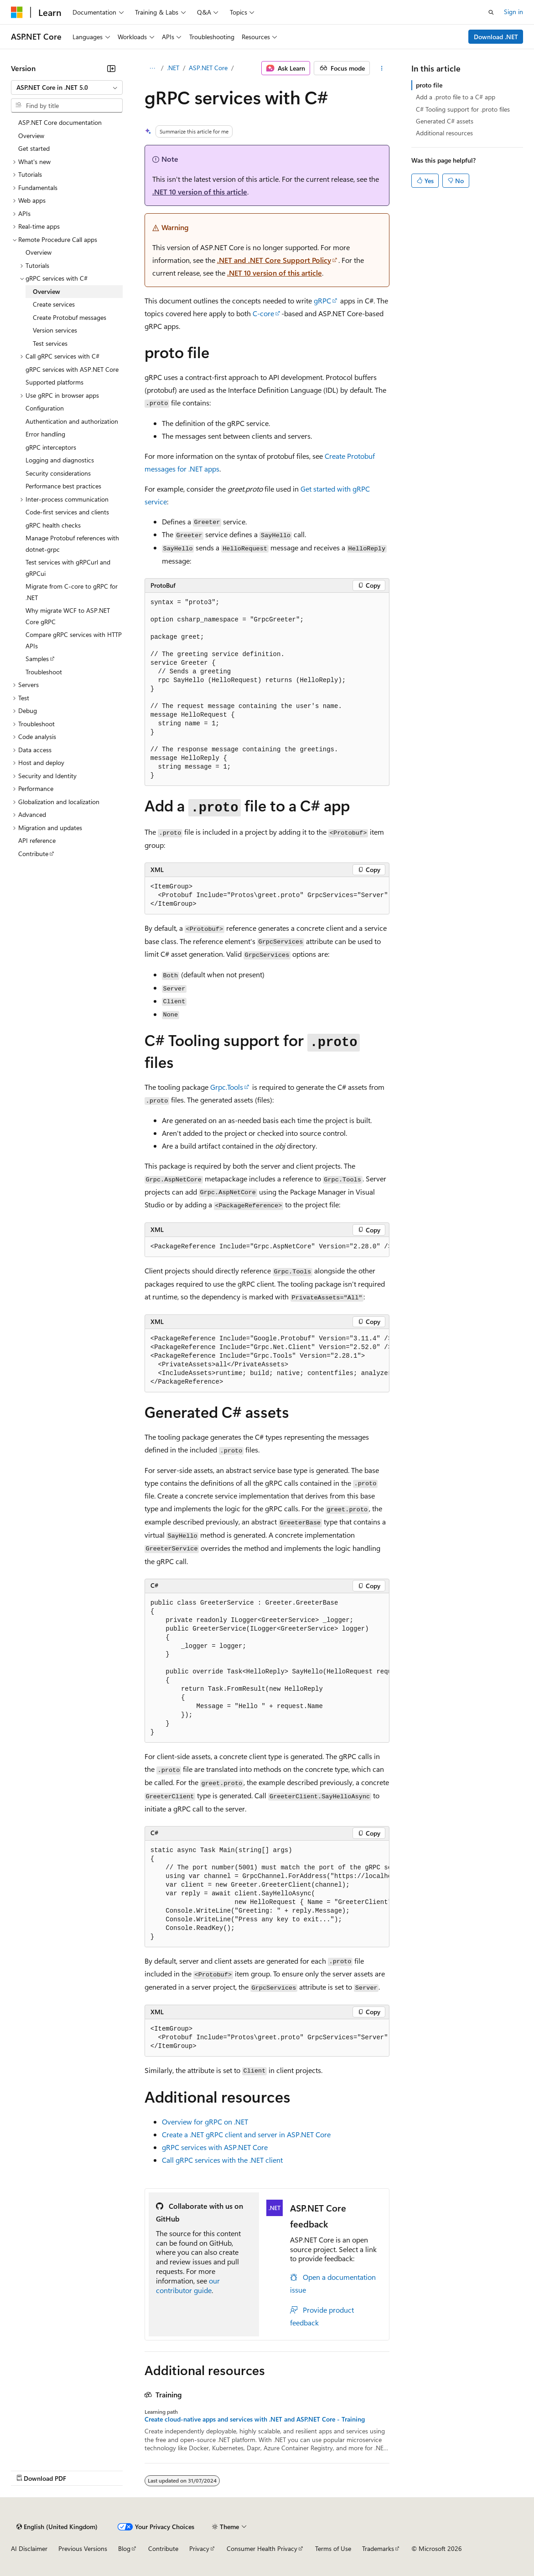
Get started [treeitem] (34, 148)
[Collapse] (111, 68)
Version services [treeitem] (55, 330)
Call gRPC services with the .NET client (222, 2160)
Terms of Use (333, 2548)
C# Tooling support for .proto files (463, 109)
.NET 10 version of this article (199, 191)
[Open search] (491, 12)
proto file (429, 85)
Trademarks (378, 2548)
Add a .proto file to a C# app (455, 96)
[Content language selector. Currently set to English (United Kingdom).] (57, 2527)
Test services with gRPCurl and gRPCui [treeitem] (68, 568)
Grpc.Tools (226, 1087)
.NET (173, 67)
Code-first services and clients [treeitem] (67, 512)
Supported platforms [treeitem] (54, 382)
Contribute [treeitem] (33, 853)
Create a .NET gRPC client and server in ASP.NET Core (246, 2134)
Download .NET (496, 36)
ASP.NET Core (208, 67)
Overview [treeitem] (31, 135)
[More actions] (381, 68)
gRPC (322, 300)
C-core (263, 313)
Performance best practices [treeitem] (63, 486)
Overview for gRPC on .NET (205, 2121)
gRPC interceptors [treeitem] (51, 447)
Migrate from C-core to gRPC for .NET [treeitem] (72, 592)
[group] (267, 895)
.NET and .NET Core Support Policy (274, 260)
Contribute (163, 2548)
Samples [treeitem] (37, 658)
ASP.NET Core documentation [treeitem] (60, 122)
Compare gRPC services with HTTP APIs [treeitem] (74, 640)
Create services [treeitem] (54, 304)
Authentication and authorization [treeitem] (72, 421)
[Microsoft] (17, 12)
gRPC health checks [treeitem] (53, 525)
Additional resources (444, 132)
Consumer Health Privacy (262, 2548)
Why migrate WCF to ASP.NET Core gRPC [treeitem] (68, 616)
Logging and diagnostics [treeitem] (60, 460)
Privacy (199, 2548)
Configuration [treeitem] (45, 408)
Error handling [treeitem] (45, 434)
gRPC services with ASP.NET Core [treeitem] (72, 369)
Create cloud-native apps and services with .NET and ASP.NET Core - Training (255, 2419)
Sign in (513, 11)
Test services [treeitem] (50, 343)
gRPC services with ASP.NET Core (215, 2147)
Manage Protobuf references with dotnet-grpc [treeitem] (72, 544)
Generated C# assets (444, 121)
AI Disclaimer (29, 2548)
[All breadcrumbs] (153, 68)
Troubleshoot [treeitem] (44, 671)
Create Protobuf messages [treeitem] (69, 317)
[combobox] (67, 87)
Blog (124, 2548)
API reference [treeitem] (37, 840)
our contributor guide (188, 2285)
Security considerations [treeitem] (58, 473)
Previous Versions (82, 2548)
